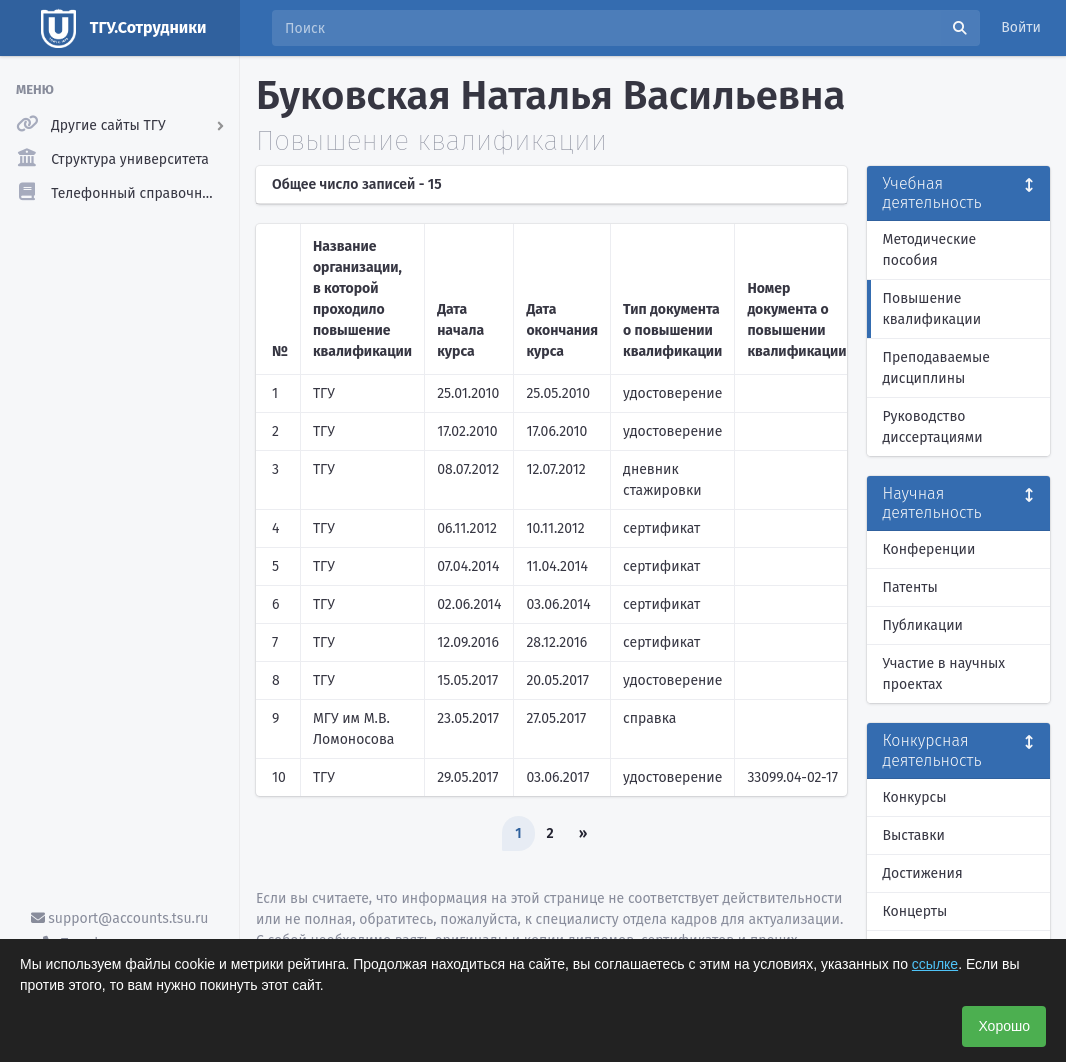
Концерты (915, 911)
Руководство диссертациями (933, 427)
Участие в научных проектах (944, 674)
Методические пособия (930, 250)
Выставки (914, 835)
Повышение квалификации (932, 309)
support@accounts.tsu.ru (120, 918)
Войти (1021, 27)
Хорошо (1004, 1026)
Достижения (923, 873)
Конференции (929, 549)
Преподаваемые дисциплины (936, 368)
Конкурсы (915, 797)
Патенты (910, 587)
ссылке (935, 964)
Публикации (923, 625)
